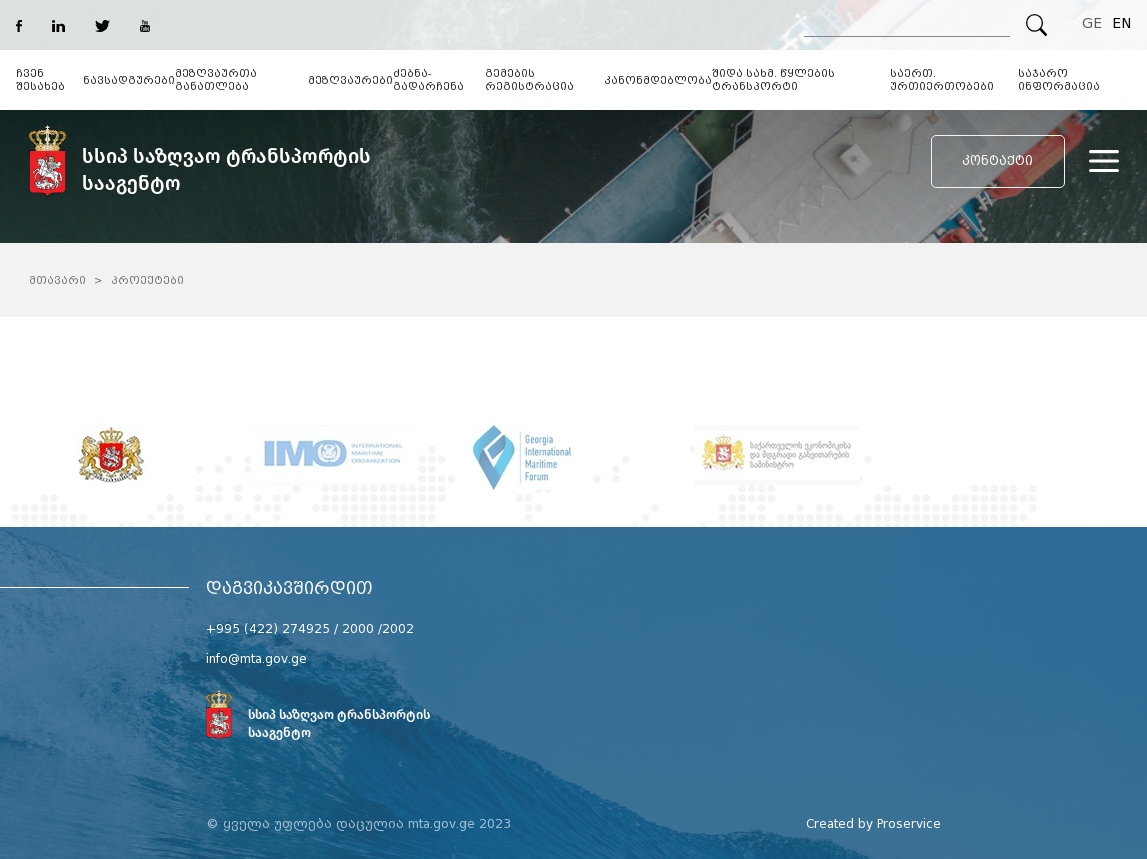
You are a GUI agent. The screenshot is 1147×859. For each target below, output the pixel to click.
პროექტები (147, 280)
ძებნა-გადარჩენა (428, 80)
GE (1092, 23)
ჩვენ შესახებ (40, 80)
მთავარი (57, 280)
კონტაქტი (997, 160)
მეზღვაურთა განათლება (216, 80)
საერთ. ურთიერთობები (942, 80)
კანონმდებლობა (658, 80)
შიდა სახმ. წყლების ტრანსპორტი (773, 80)
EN (1121, 23)
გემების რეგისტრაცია (529, 80)
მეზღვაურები (350, 80)
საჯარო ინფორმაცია (1059, 80)
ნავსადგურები (129, 80)
